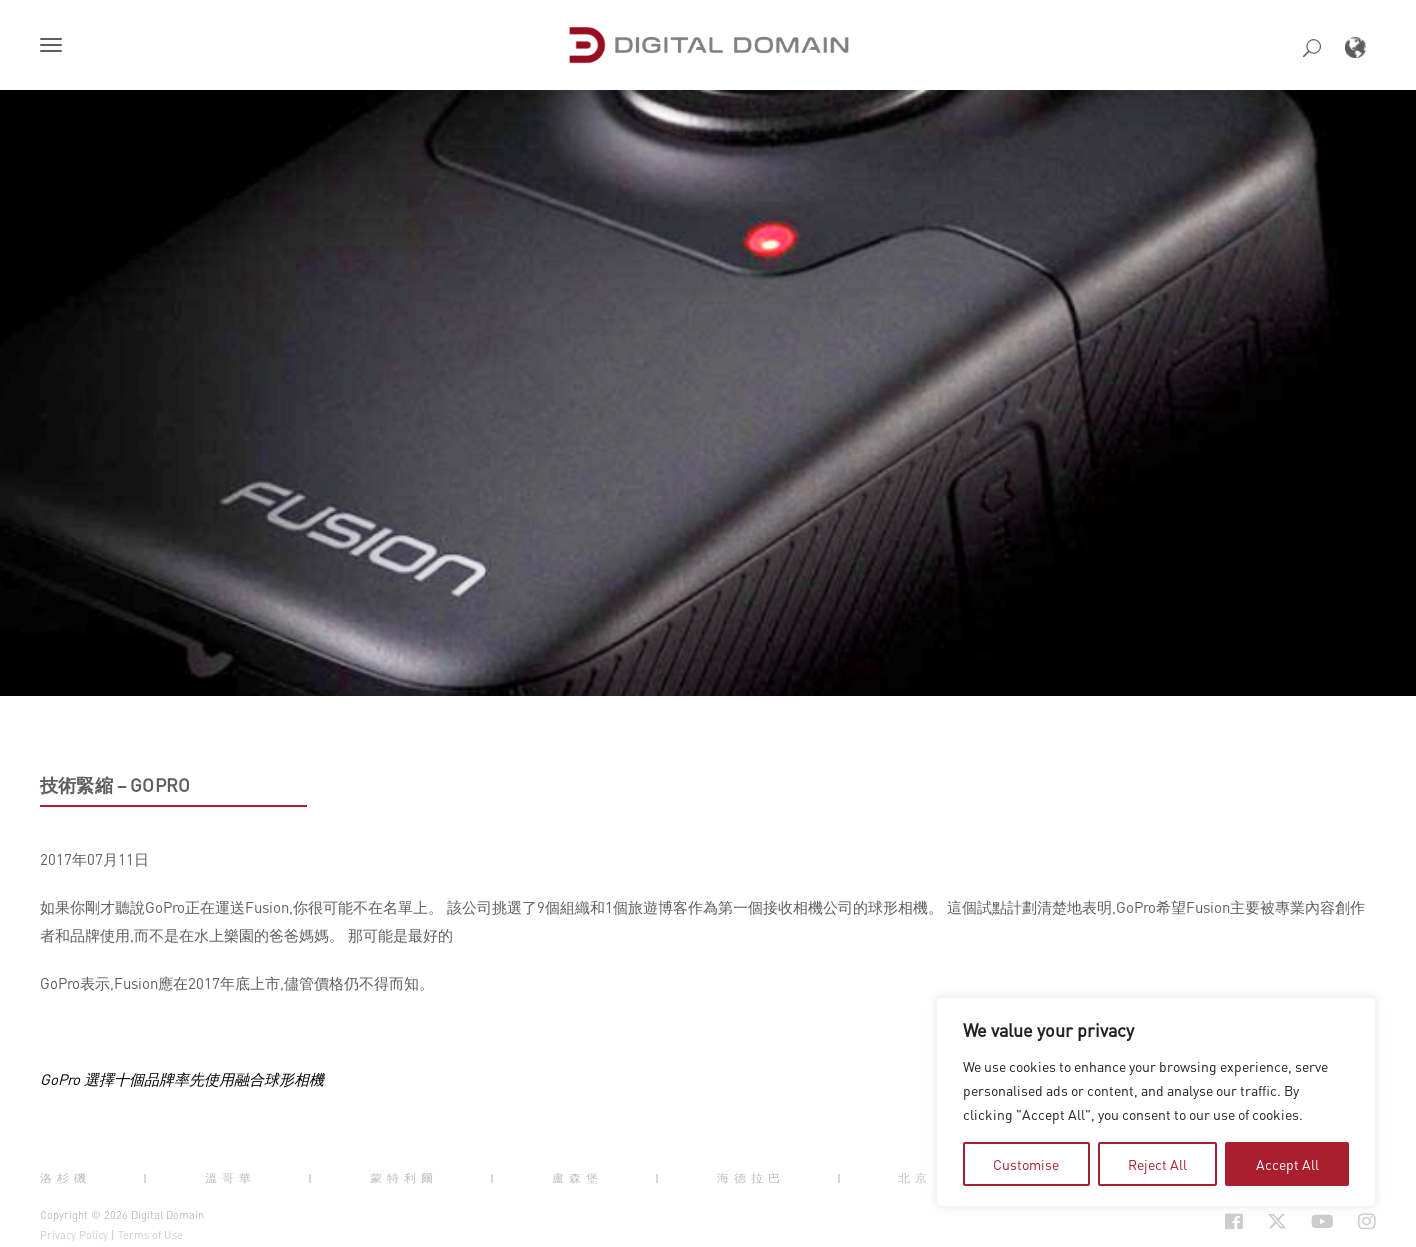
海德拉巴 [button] (751, 1178)
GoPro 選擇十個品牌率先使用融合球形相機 (182, 1079)
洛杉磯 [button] (65, 1178)
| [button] (147, 1178)
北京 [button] (915, 1178)
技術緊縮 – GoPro (115, 785)
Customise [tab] (1026, 1164)
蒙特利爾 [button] (404, 1178)
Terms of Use (150, 1235)
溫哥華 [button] (230, 1178)
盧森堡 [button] (577, 1178)
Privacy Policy (74, 1235)
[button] (55, 47)
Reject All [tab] (1157, 1164)
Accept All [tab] (1287, 1164)
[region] (1156, 1102)
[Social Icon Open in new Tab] (1234, 1221)
